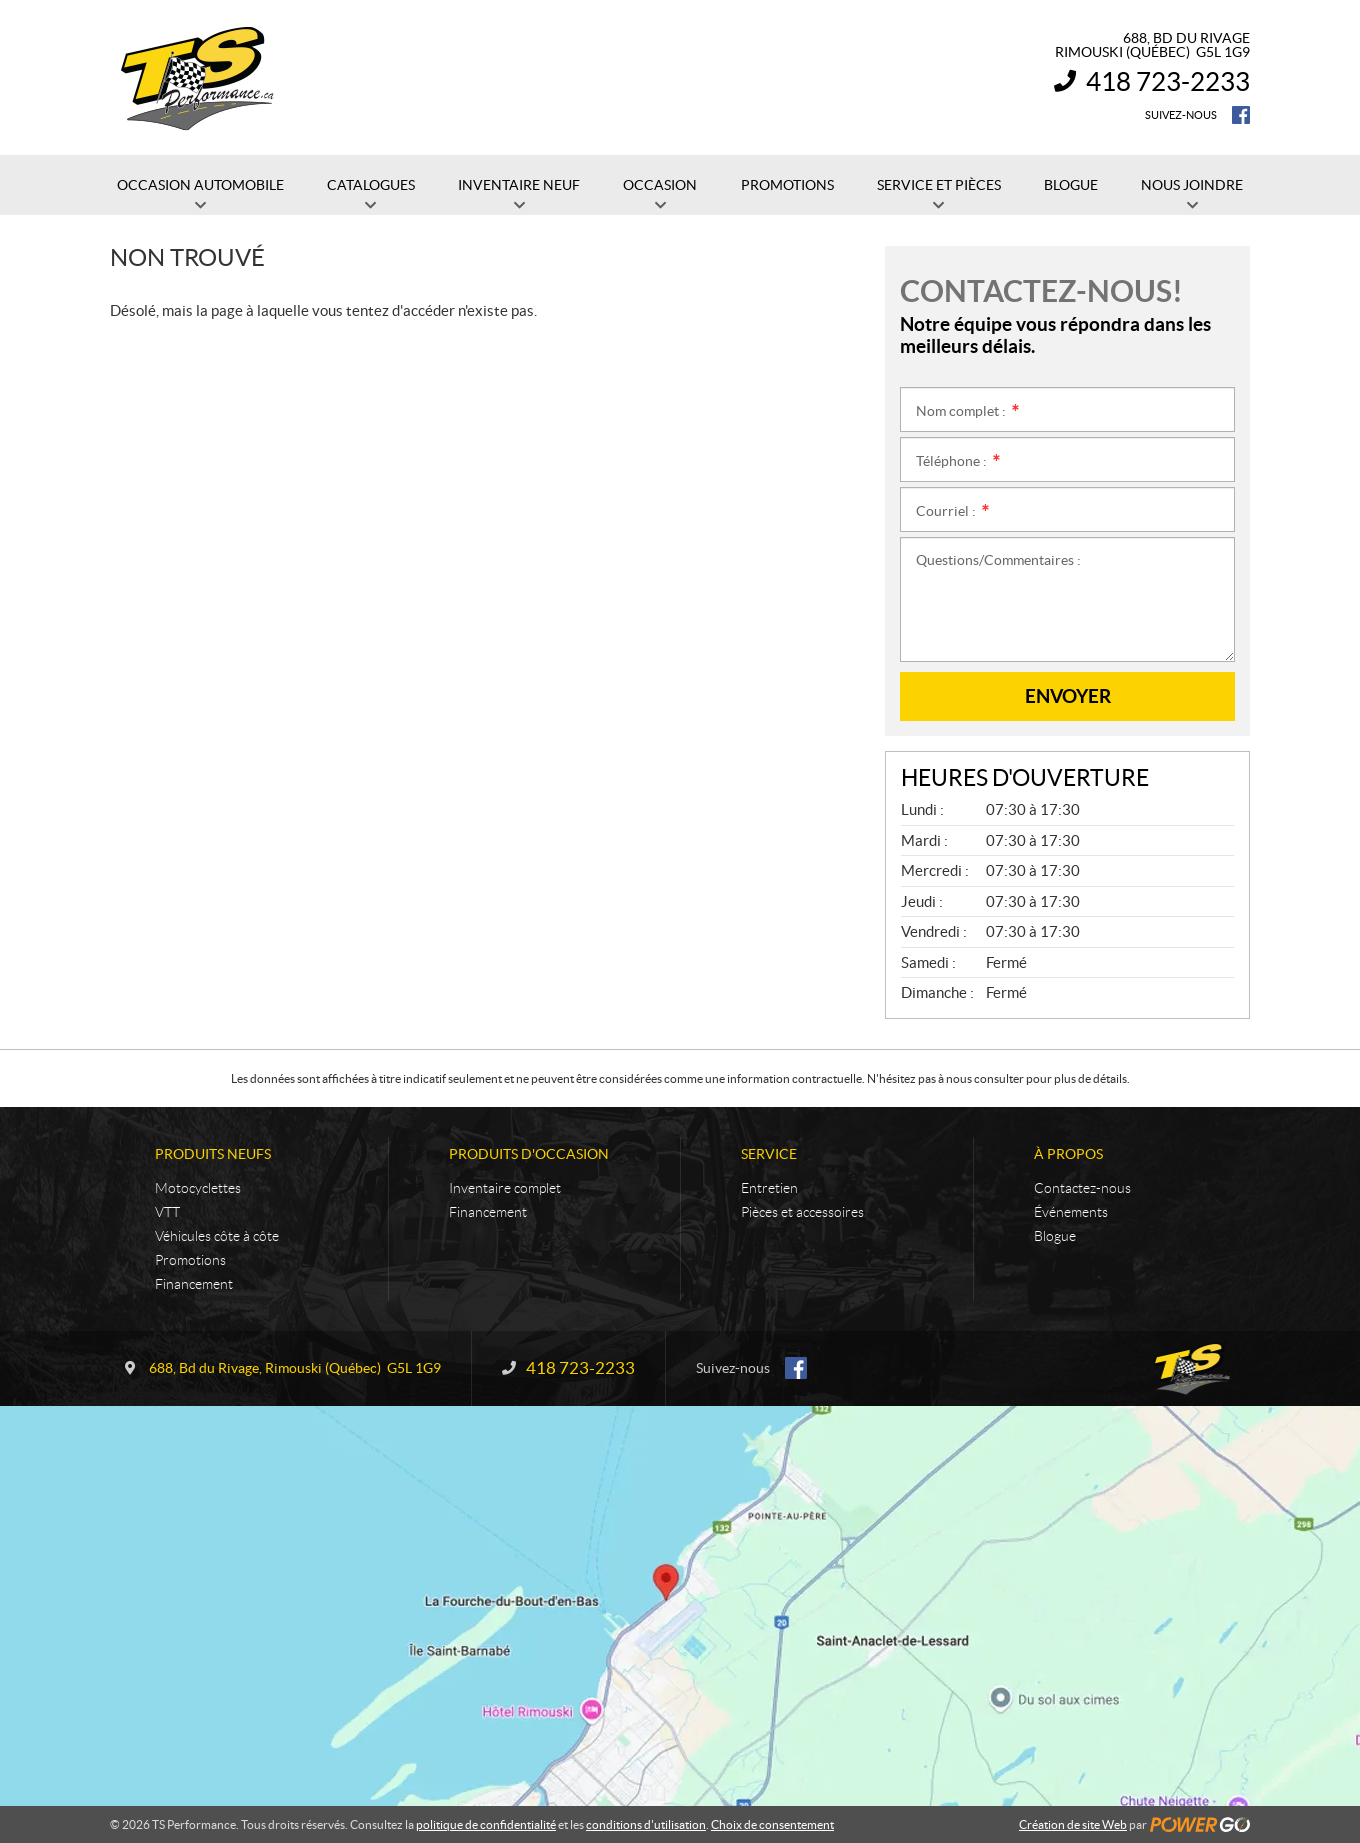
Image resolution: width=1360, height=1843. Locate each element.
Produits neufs (213, 1154)
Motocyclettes (198, 1188)
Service (769, 1154)
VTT (167, 1212)
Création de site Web (1073, 1824)
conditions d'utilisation (646, 1824)
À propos (1068, 1154)
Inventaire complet (505, 1188)
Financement (194, 1284)
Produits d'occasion (529, 1154)
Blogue (1055, 1236)
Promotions (190, 1260)
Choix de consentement (772, 1824)
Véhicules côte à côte (217, 1236)
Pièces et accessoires (802, 1212)
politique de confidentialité (486, 1824)
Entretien (769, 1188)
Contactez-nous (1082, 1188)
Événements (1071, 1212)
